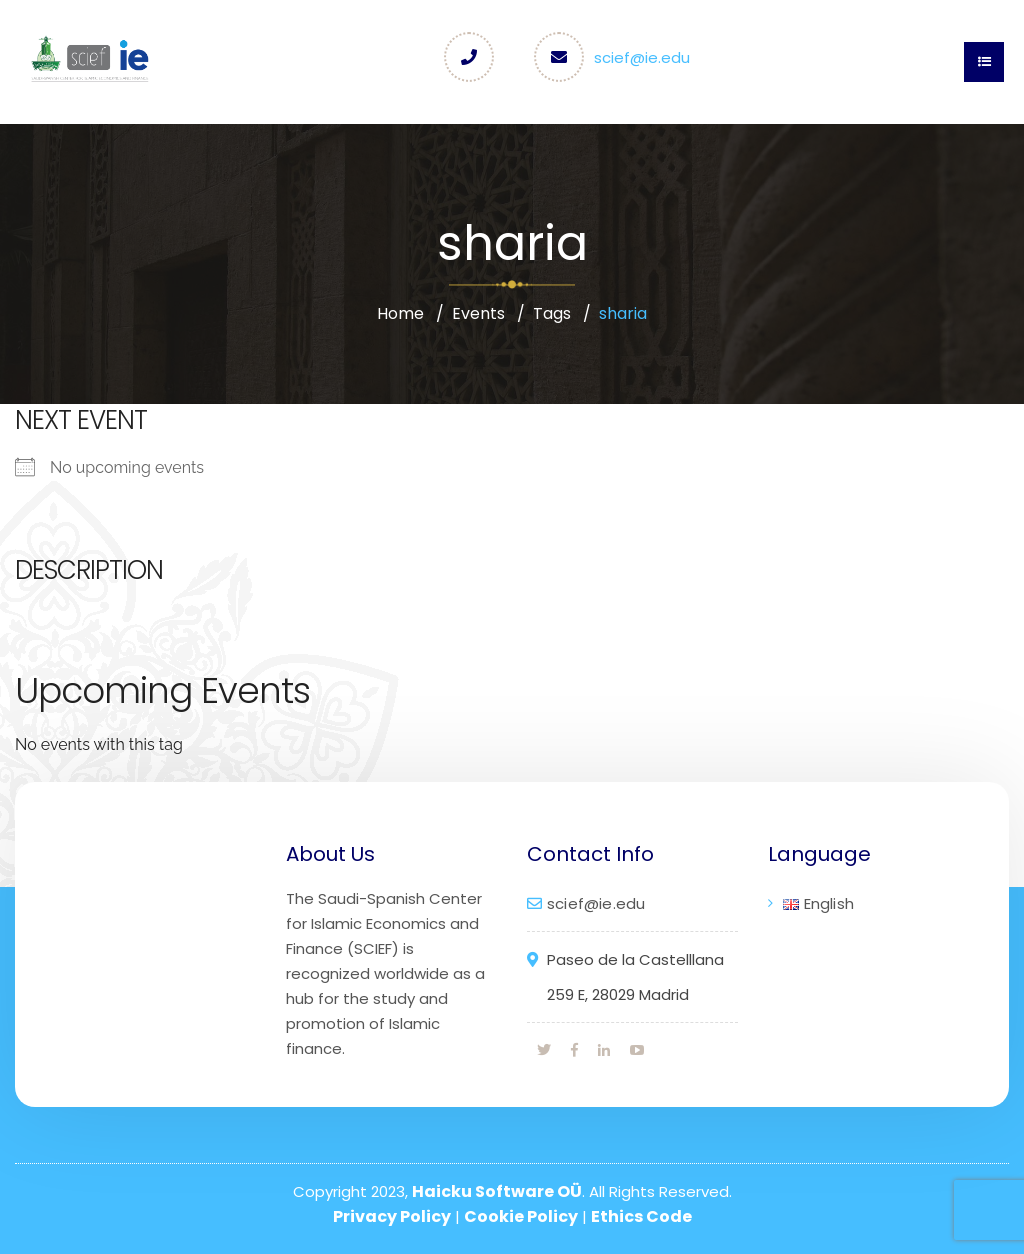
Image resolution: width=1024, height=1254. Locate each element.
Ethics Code (641, 1216)
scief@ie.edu (642, 57)
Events (478, 313)
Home (400, 313)
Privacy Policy (392, 1216)
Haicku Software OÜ (497, 1191)
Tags (552, 313)
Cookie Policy (521, 1216)
